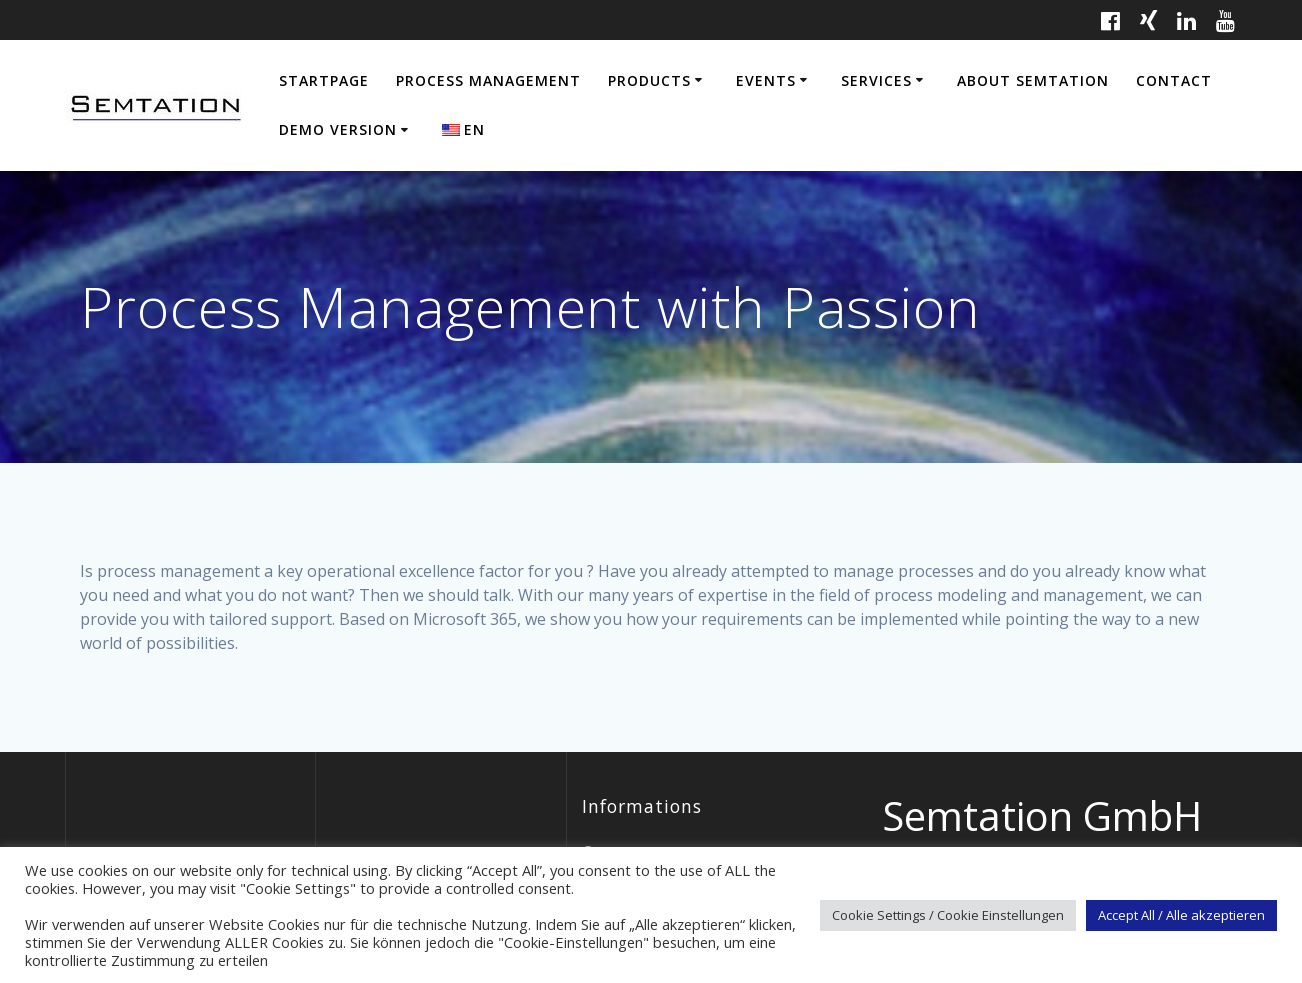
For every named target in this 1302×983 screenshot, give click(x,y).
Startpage (324, 80)
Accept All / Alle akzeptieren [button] (1181, 915)
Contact (1174, 80)
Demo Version (338, 129)
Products (649, 80)
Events (766, 80)
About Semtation (1033, 80)
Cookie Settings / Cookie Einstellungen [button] (948, 915)
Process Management (488, 80)
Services (876, 80)
